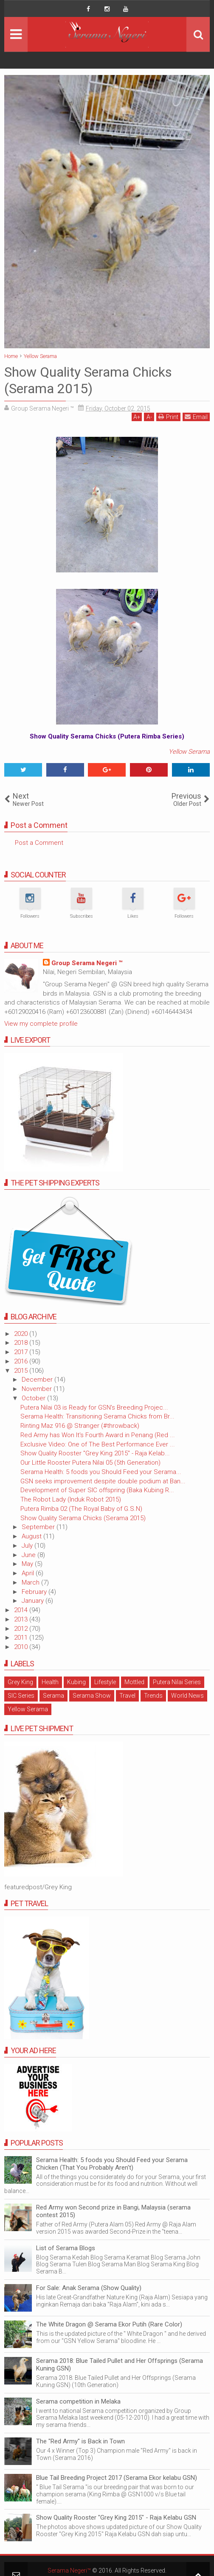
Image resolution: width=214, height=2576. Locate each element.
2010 (21, 1647)
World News (187, 1695)
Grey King (20, 1682)
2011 (21, 1637)
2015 (21, 1370)
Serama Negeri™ (69, 2570)
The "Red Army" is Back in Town (80, 2441)
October (34, 1398)
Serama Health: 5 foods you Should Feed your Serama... (100, 1472)
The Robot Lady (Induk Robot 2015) (70, 1499)
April (29, 1573)
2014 (21, 1610)
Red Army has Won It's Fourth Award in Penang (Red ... (97, 1435)
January (33, 1600)
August (32, 1536)
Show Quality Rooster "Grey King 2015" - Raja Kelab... (95, 1453)
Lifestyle (105, 1682)
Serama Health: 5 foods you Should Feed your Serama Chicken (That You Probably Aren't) (112, 2163)
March (31, 1582)
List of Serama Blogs (65, 2248)
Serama (53, 1695)
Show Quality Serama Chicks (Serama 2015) (83, 1518)
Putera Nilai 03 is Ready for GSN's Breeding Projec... (94, 1407)
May (28, 1564)
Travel (127, 1695)
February (35, 1592)
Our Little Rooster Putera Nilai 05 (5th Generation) (90, 1462)
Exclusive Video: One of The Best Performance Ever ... (97, 1444)
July (28, 1545)
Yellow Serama (189, 751)
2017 (21, 1352)
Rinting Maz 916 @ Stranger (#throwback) (79, 1426)
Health (50, 1682)
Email (196, 417)
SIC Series (21, 1695)
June (29, 1555)
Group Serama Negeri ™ (86, 963)
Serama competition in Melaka (78, 2401)
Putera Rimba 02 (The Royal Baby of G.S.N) (81, 1509)
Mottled (134, 1682)
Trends (153, 1695)
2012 (21, 1628)
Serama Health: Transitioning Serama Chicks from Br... (97, 1416)
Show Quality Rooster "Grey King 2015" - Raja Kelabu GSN (116, 2517)
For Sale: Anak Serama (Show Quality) (88, 2288)
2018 (21, 1342)
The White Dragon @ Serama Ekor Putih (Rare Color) (109, 2324)
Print (168, 417)
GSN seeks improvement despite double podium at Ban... (103, 1481)
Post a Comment (39, 843)
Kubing (76, 1682)
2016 (21, 1361)
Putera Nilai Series (177, 1682)
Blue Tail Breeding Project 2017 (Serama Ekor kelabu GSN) (116, 2478)
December (38, 1379)
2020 (21, 1334)
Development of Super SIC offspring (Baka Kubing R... (97, 1490)
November (38, 1389)
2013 (21, 1619)
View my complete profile (41, 1023)
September (39, 1527)
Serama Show (92, 1695)
